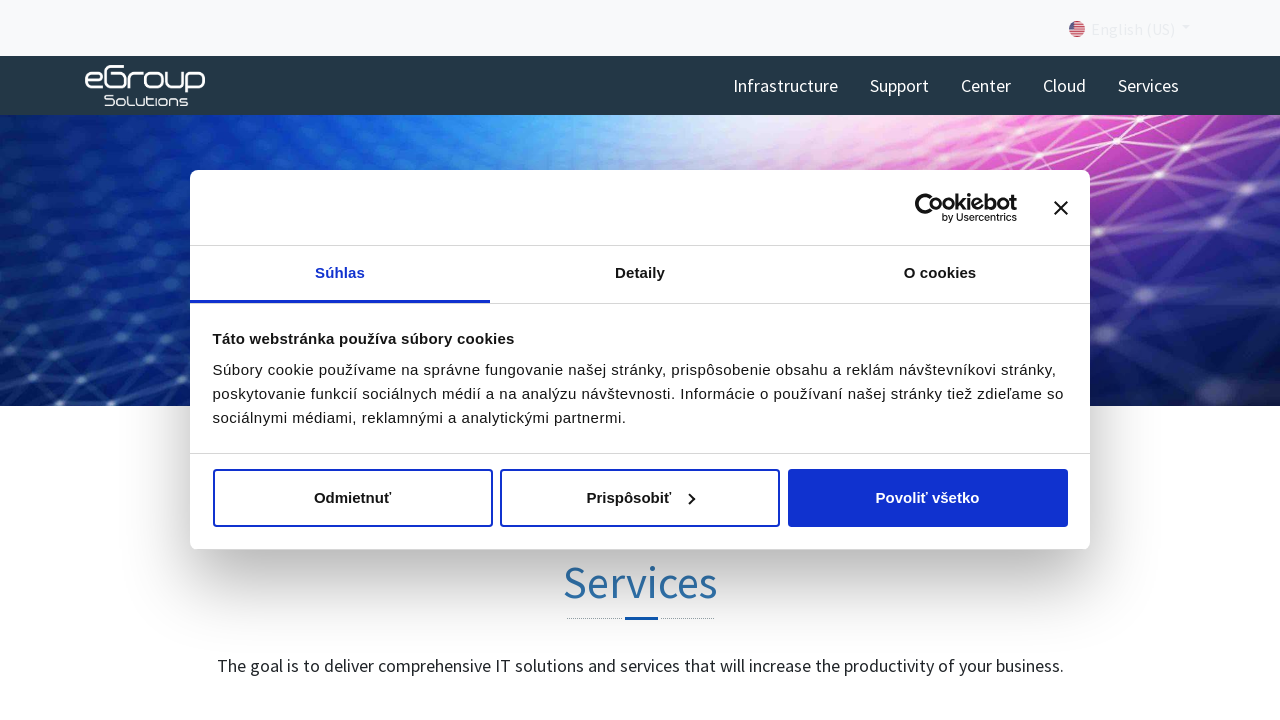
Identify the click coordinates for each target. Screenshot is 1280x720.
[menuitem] (785, 85)
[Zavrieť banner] (1061, 208)
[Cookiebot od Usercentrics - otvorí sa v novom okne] (929, 208)
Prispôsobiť (640, 497)
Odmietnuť (352, 497)
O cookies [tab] (940, 272)
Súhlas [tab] (340, 272)
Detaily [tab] (640, 272)
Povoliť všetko (928, 497)
